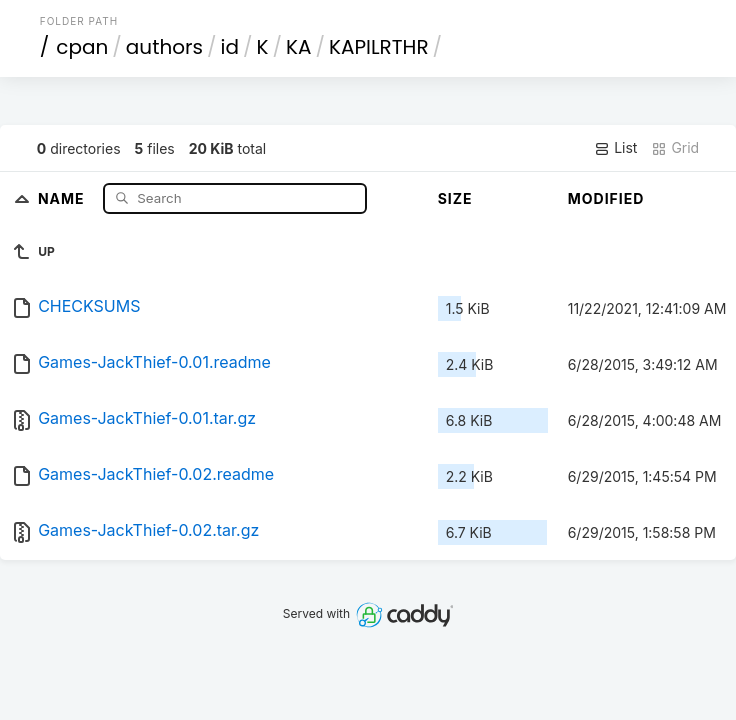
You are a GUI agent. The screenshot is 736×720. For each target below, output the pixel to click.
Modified (606, 198)
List (615, 148)
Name (63, 197)
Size (455, 198)
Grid (675, 148)
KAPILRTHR (379, 47)
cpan (82, 47)
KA (298, 47)
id (229, 47)
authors (164, 47)
